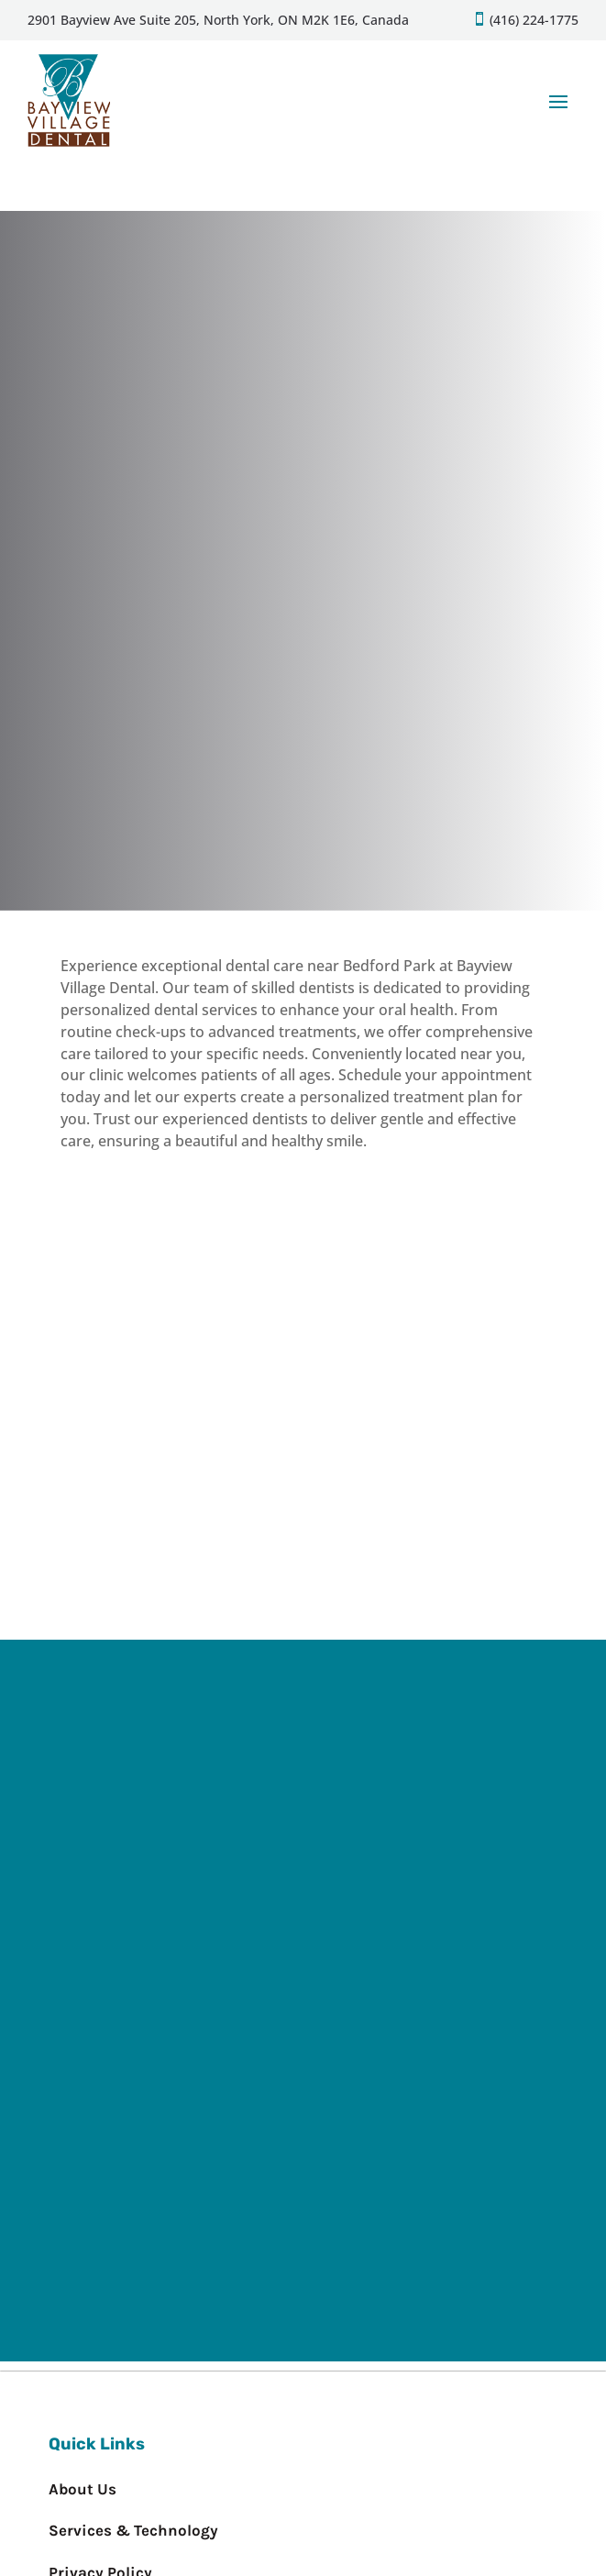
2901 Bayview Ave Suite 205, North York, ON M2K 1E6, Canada (218, 19)
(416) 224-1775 (532, 19)
